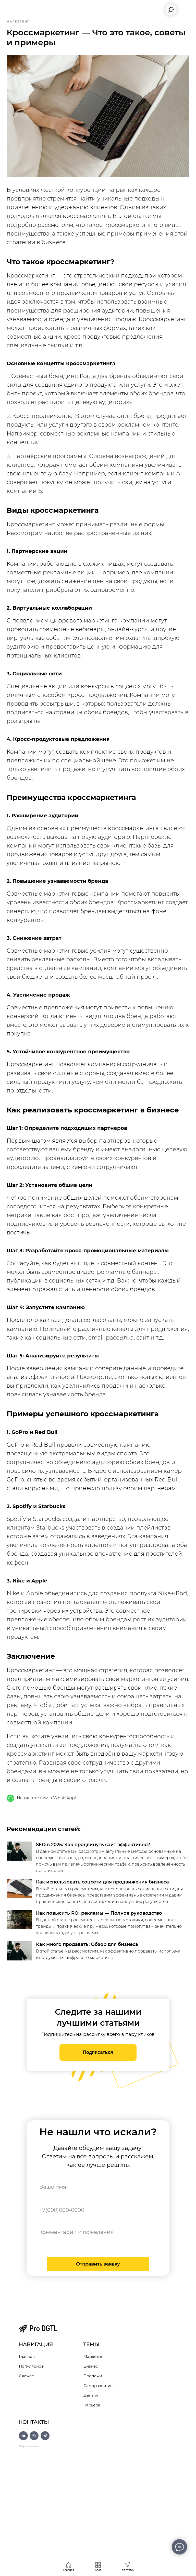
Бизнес (90, 2484)
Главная (27, 2474)
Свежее (26, 2494)
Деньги (90, 2513)
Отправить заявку (98, 2382)
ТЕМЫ (91, 2463)
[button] (98, 2171)
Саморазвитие (98, 2504)
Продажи (92, 2494)
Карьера (91, 2523)
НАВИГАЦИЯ (36, 2463)
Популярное (31, 2484)
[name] (98, 2305)
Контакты (34, 2540)
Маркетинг (94, 2474)
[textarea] (98, 2355)
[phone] (98, 2328)
